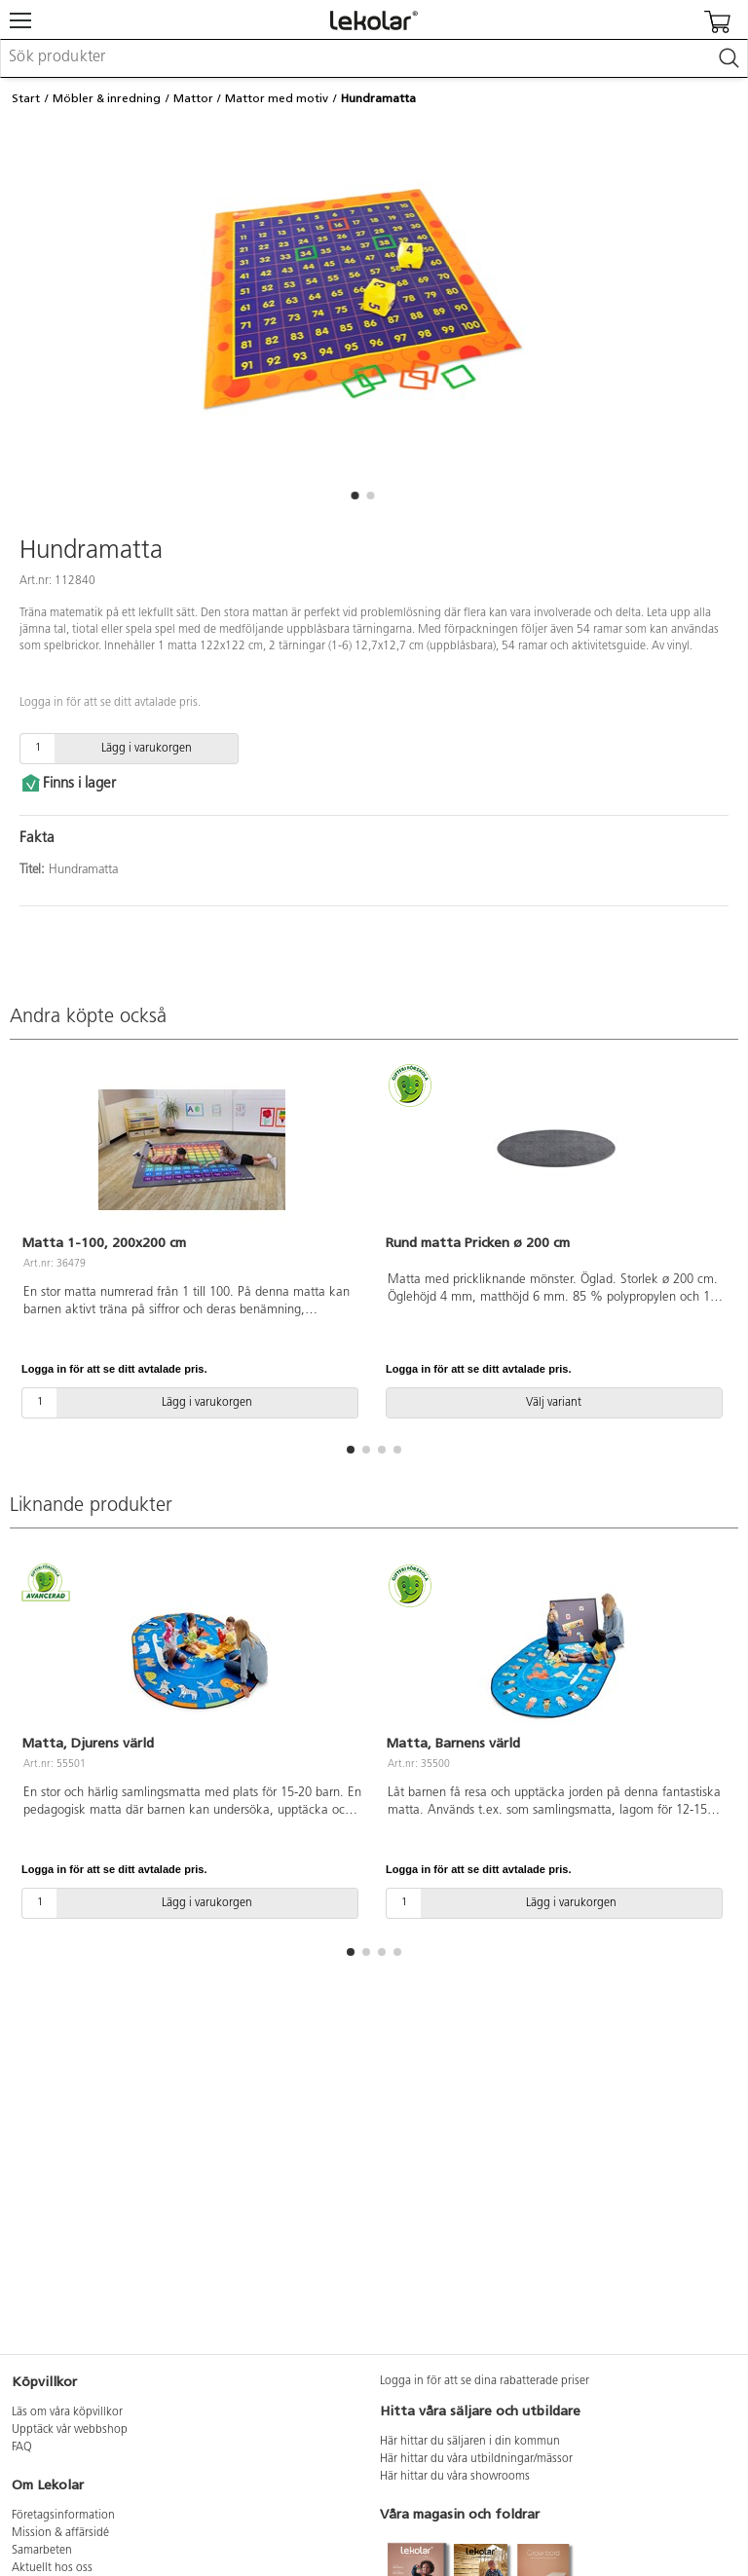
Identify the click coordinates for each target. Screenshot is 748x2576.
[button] (354, 495)
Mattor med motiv (276, 98)
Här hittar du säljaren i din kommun (470, 2441)
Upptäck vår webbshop (70, 2430)
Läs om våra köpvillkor (67, 2412)
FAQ (22, 2447)
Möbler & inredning (107, 98)
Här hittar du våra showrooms (455, 2477)
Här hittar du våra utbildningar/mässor (476, 2459)
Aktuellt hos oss (52, 2568)
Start (26, 98)
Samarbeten (42, 2551)
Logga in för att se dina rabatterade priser (484, 2381)
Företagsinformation (63, 2515)
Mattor (193, 98)
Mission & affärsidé (60, 2533)
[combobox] (374, 58)
